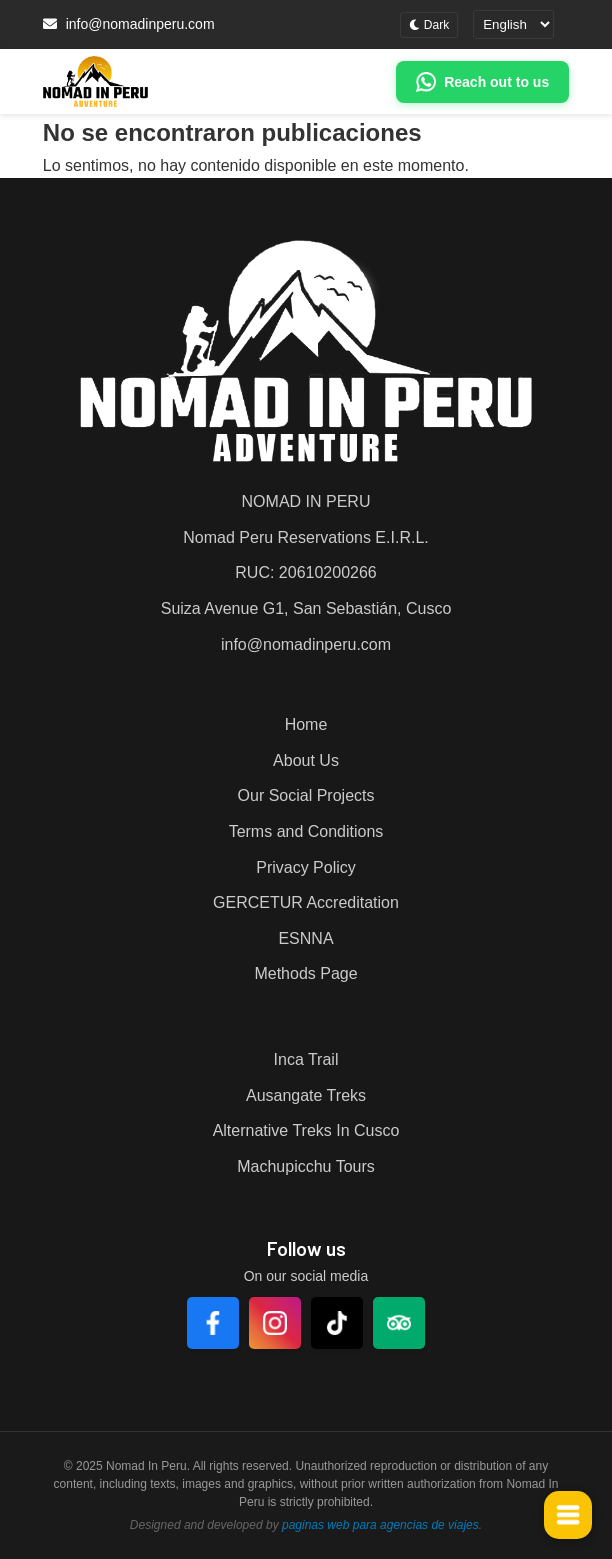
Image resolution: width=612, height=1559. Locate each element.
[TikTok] (337, 1323)
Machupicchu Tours (306, 1166)
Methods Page (305, 973)
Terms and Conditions (306, 831)
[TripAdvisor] (399, 1323)
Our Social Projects (306, 795)
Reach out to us (496, 82)
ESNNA (305, 938)
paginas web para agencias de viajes (380, 1525)
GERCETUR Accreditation (306, 902)
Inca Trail (306, 1059)
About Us (306, 760)
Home (306, 724)
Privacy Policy (306, 867)
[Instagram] (275, 1323)
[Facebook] (213, 1323)
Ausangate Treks (306, 1095)
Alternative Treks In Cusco (306, 1130)
